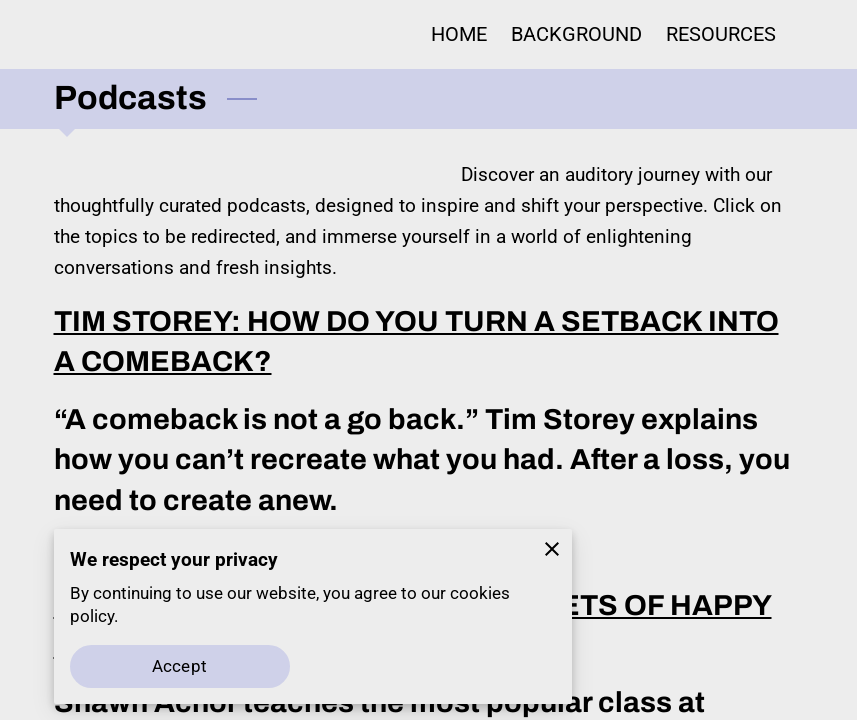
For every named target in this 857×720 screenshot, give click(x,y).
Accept (179, 667)
